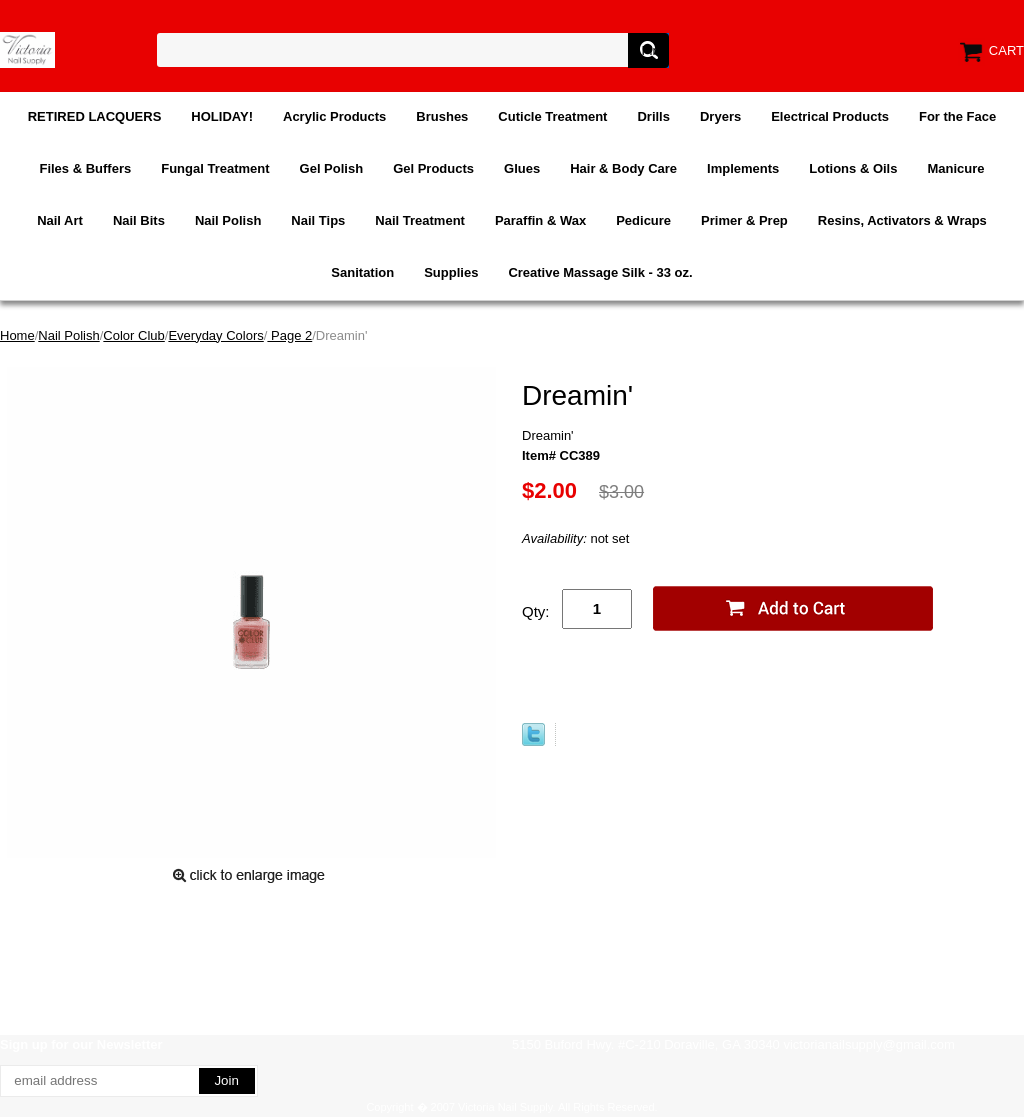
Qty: (536, 611)
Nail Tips (318, 220)
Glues (522, 168)
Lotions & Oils (853, 168)
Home (17, 335)
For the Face (957, 116)
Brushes (442, 116)
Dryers (720, 116)
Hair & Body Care (623, 168)
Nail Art (60, 220)
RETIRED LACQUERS (95, 116)
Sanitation (362, 272)
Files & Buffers (85, 168)
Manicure (955, 168)
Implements (743, 168)
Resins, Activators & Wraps (902, 220)
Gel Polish (332, 168)
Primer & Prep (744, 220)
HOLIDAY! (222, 116)
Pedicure (643, 220)
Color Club (133, 335)
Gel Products (433, 168)
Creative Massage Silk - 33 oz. (600, 272)
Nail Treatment (420, 220)
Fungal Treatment (215, 168)
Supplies (451, 272)
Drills (653, 116)
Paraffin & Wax (540, 220)
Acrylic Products (334, 116)
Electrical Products (830, 116)
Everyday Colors (215, 335)
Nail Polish (228, 220)
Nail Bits (139, 220)
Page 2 (289, 335)
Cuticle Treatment (552, 116)
